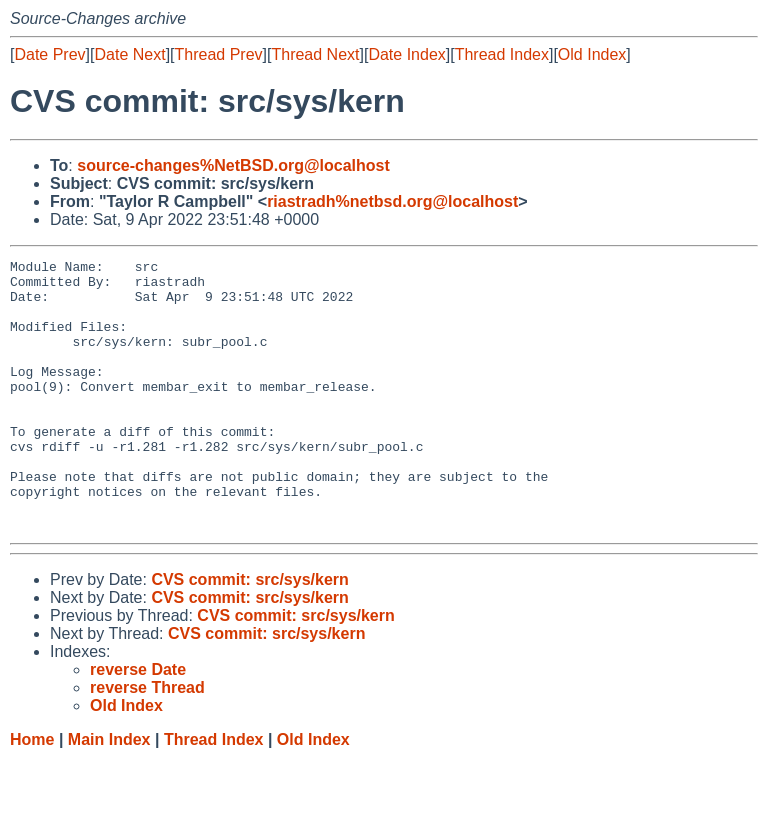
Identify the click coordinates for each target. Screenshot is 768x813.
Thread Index (502, 54)
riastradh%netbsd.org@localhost (392, 201)
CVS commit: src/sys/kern (249, 633)
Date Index (406, 54)
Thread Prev (219, 54)
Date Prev (49, 54)
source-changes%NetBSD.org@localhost (233, 165)
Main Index (109, 793)
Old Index (592, 54)
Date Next (129, 54)
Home (32, 793)
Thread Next (315, 54)
